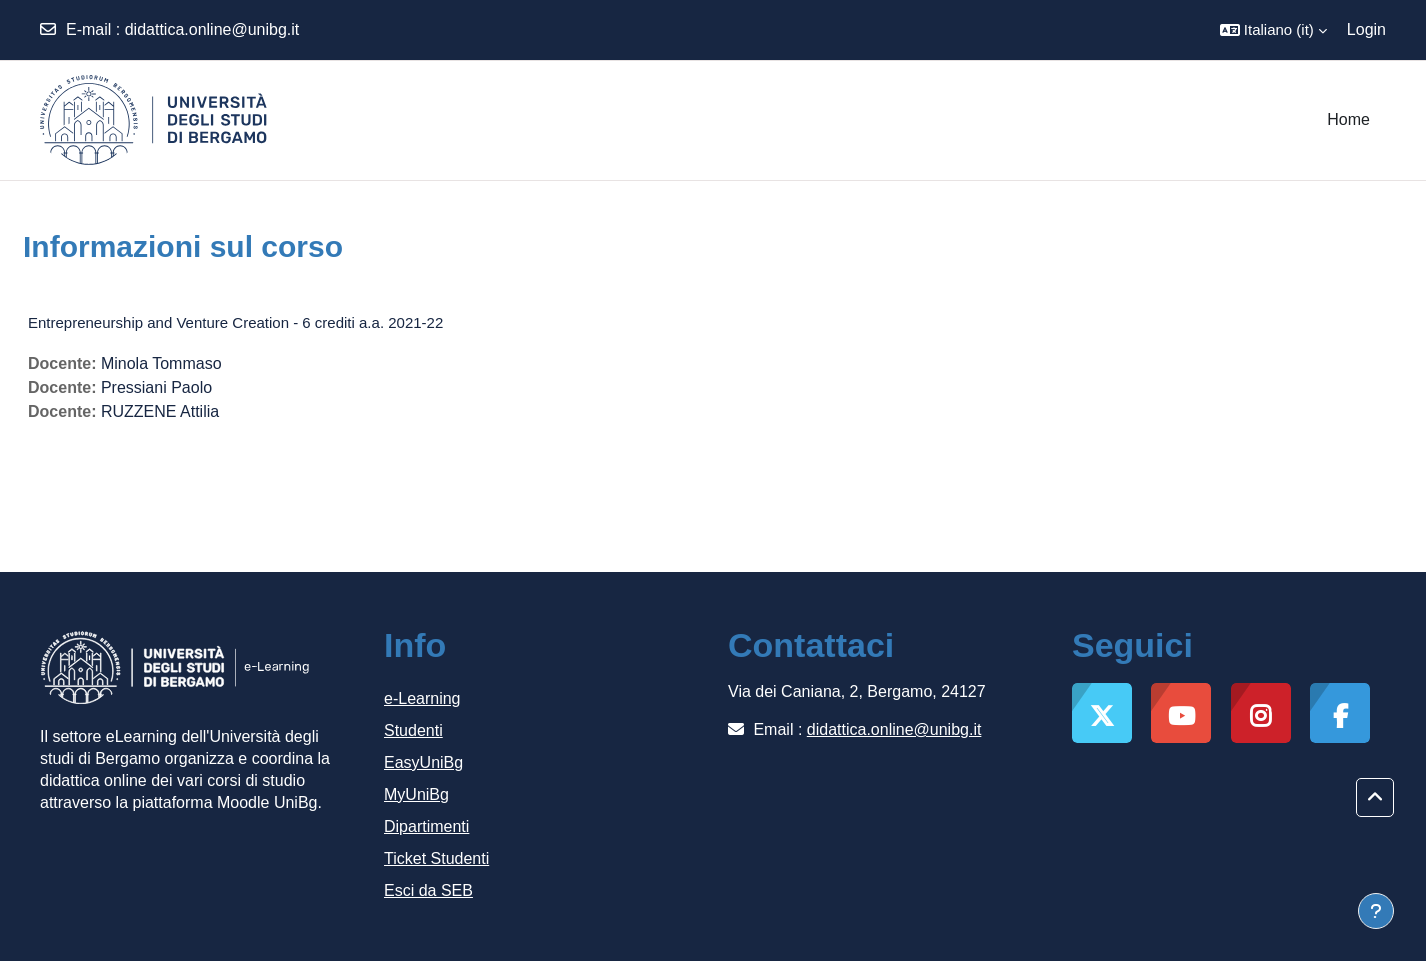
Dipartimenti (426, 826)
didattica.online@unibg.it (212, 29)
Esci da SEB (428, 890)
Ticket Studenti (436, 858)
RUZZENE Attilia (160, 411)
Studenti (413, 730)
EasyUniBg (423, 762)
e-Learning (422, 698)
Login (1366, 29)
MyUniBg (416, 794)
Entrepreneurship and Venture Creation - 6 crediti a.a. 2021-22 (235, 322)
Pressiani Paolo (156, 387)
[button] (1273, 30)
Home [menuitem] (1348, 119)
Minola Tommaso (161, 363)
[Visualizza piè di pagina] (1376, 911)
